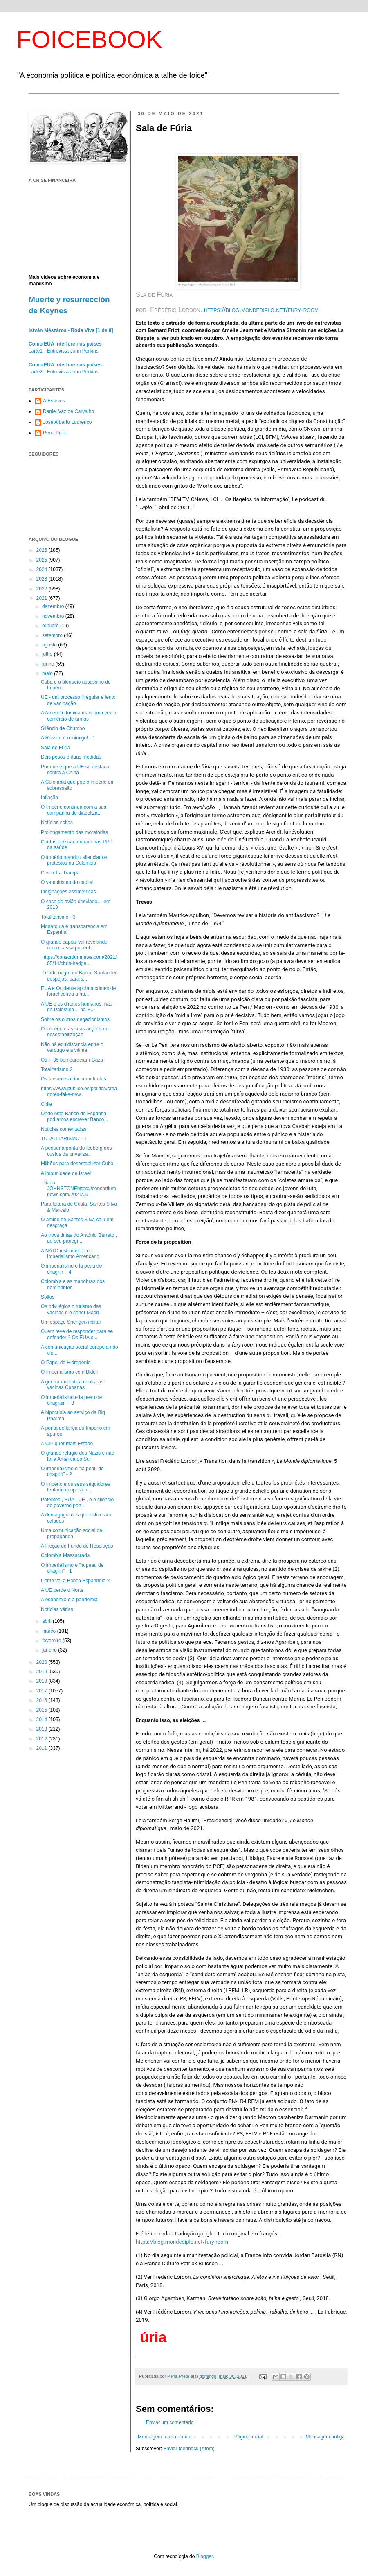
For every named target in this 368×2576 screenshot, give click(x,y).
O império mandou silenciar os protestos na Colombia (74, 860)
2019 (42, 1671)
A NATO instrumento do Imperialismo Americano (70, 1253)
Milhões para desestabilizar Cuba (77, 1163)
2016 (42, 1700)
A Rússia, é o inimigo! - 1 (68, 738)
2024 (42, 569)
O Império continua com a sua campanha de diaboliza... (73, 810)
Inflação (49, 797)
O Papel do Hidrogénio (65, 1362)
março (49, 1631)
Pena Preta (55, 433)
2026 (42, 550)
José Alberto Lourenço (67, 422)
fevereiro (52, 1640)
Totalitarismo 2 (56, 1069)
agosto (50, 645)
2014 (42, 1719)
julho (48, 654)
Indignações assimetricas (68, 892)
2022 (42, 589)
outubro (51, 625)
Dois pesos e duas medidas (71, 757)
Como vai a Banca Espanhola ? (75, 1581)
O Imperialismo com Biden (70, 1372)
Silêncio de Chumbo (63, 728)
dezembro (53, 606)
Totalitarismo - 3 (58, 917)
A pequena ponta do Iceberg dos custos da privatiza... (76, 1151)
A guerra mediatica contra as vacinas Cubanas (72, 1384)
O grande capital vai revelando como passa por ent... (74, 945)
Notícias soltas (57, 822)
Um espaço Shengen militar (71, 1322)
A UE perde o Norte (62, 1590)
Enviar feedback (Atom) (188, 2449)
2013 (42, 1729)
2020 (42, 1662)
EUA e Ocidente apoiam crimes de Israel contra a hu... (78, 991)
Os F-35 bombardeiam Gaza (72, 1060)
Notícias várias (57, 1609)
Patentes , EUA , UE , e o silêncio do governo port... (77, 1502)
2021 (42, 598)
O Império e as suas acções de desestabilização (74, 1031)
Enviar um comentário (170, 2422)
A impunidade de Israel (66, 1173)
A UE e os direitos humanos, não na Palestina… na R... (76, 1006)
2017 (42, 1691)
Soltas (47, 1297)
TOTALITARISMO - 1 (64, 1138)
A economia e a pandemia (69, 1599)
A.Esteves (54, 401)
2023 (42, 579)
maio (48, 673)
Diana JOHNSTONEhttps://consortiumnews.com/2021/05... (78, 1189)
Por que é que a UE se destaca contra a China (75, 769)
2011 (42, 1748)
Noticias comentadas (63, 1129)
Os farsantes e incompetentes (73, 1079)
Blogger (204, 2556)
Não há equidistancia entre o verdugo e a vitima (72, 1047)
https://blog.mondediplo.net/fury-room (182, 2242)
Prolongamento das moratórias (74, 832)
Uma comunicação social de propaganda (71, 1533)
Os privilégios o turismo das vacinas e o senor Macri (71, 1309)
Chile (46, 1104)
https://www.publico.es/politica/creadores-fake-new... (79, 1091)
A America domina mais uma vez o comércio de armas (78, 715)
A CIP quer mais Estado (67, 1443)
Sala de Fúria (55, 747)
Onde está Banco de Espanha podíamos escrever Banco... (74, 1116)
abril (47, 1621)
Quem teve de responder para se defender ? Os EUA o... (77, 1334)
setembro (53, 635)
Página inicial (248, 2437)
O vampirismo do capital (67, 882)
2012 (42, 1739)
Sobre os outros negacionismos (75, 1019)
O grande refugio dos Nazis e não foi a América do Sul (77, 1456)
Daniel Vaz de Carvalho (68, 411)
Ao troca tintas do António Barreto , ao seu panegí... (79, 1238)
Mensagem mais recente (164, 2437)
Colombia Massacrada (65, 1555)
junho (49, 664)
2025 (42, 560)
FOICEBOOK (89, 39)
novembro (53, 616)
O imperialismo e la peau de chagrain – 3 (71, 1400)
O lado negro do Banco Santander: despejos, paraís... (79, 975)
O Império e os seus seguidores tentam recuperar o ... (75, 1487)
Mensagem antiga (325, 2437)
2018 (42, 1681)
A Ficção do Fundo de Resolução (77, 1546)
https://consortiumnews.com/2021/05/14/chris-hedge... (79, 960)
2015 (42, 1710)
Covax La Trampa (60, 873)
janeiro (50, 1650)
